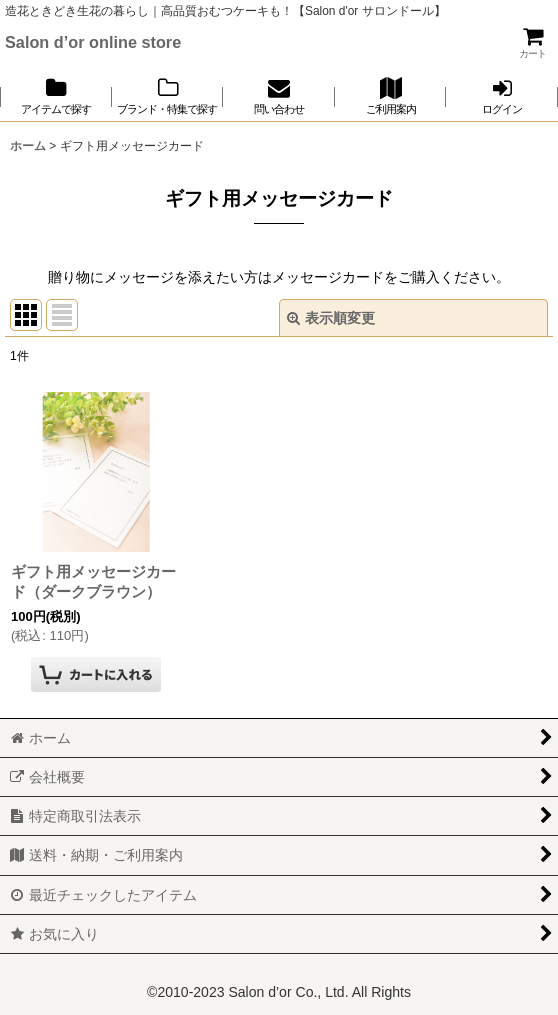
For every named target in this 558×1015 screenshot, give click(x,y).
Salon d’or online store (93, 42)
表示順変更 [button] (331, 318)
